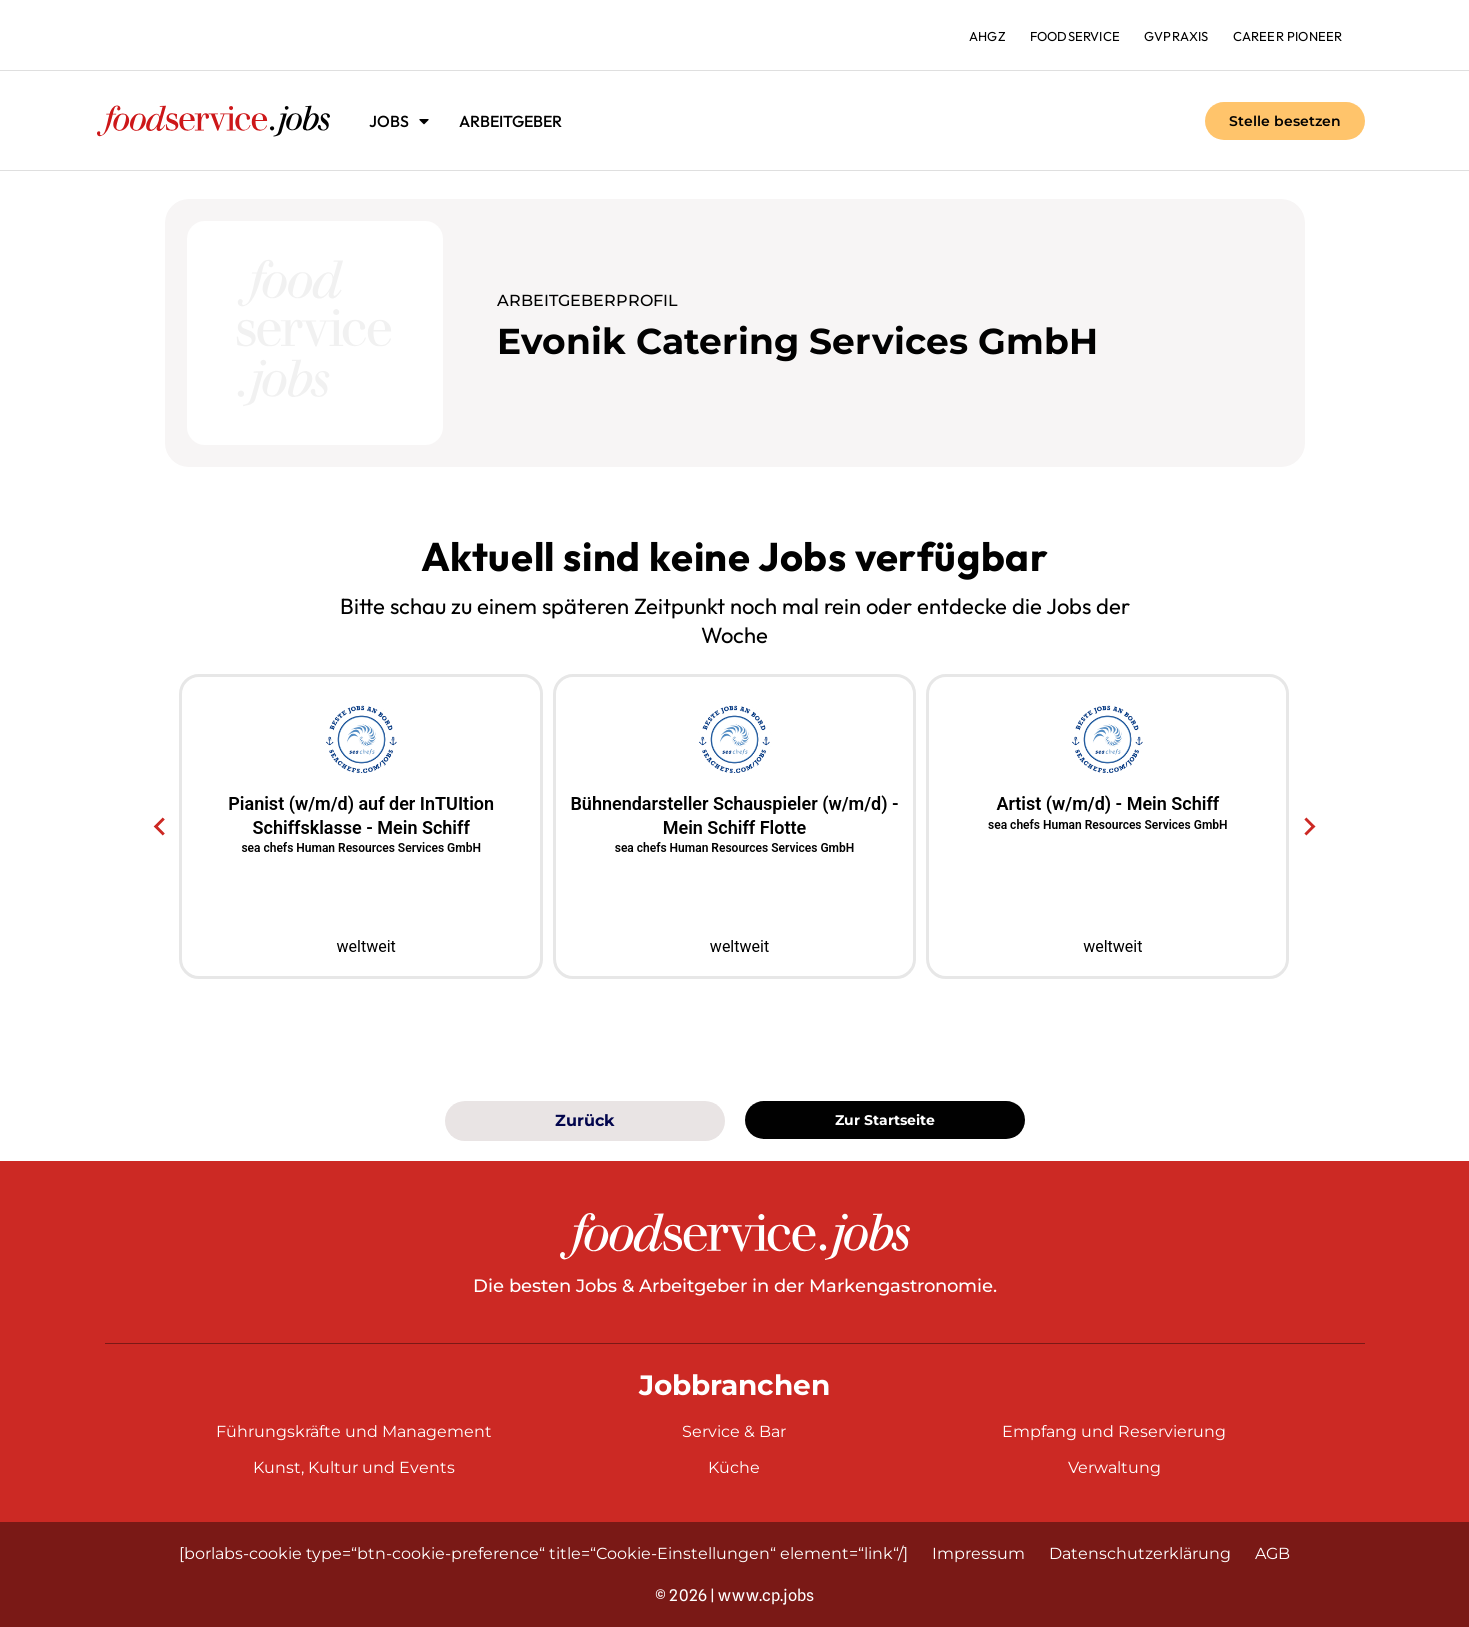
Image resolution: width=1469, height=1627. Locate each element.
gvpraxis (1176, 36)
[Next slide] (1308, 827)
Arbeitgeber (510, 121)
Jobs (399, 121)
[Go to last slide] (160, 827)
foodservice (1075, 36)
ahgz (987, 36)
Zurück (584, 1120)
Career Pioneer (1288, 36)
